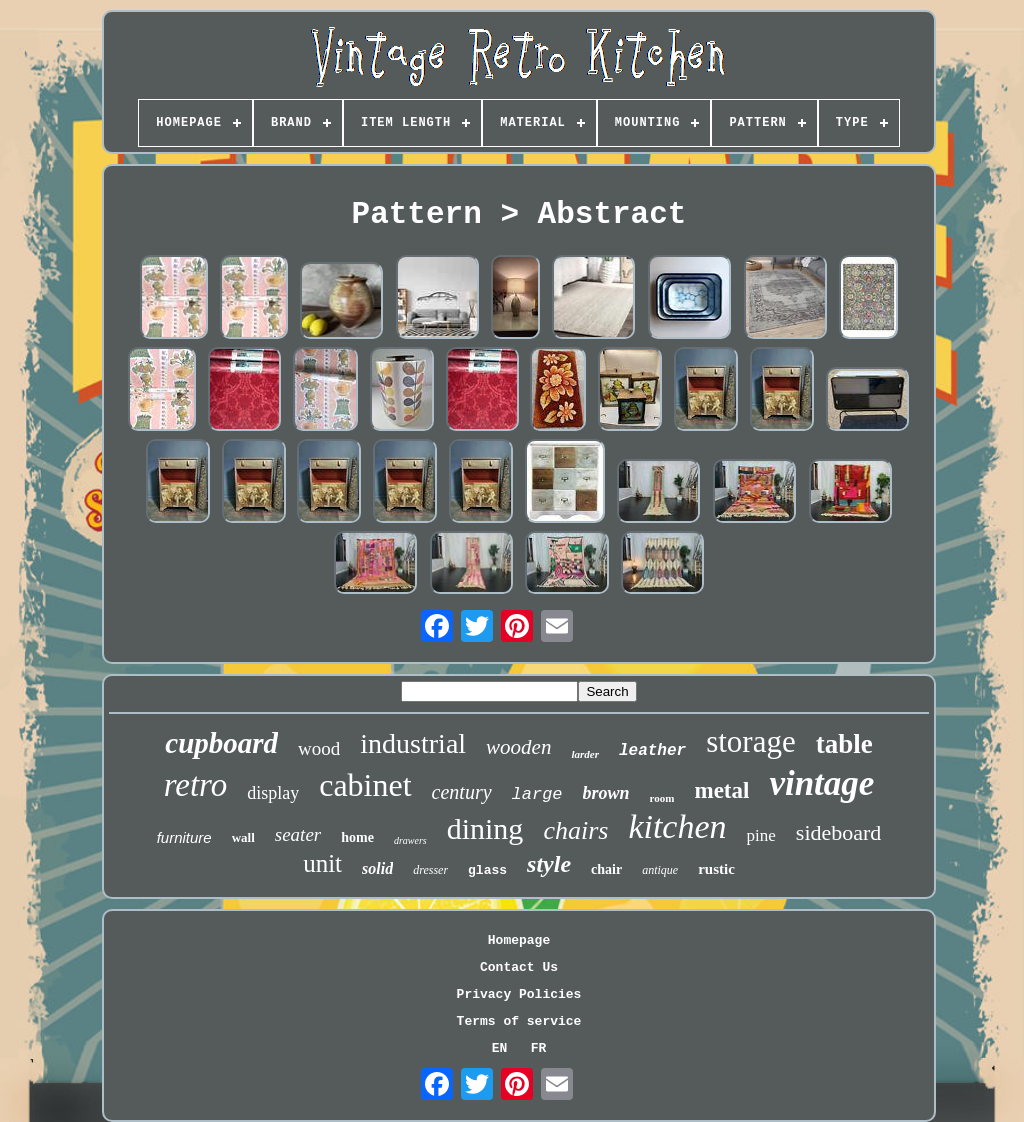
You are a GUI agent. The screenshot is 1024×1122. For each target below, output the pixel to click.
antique (660, 870)
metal (721, 790)
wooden (518, 747)
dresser (430, 870)
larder (585, 754)
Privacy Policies (519, 994)
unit (322, 863)
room (662, 798)
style (549, 864)
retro (196, 785)
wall (243, 837)
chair (606, 869)
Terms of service (519, 1021)
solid (377, 868)
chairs (575, 830)
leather (652, 751)
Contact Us (519, 967)
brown (606, 793)
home (357, 837)
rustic (716, 869)
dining (485, 828)
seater (298, 834)
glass (487, 870)
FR (539, 1048)
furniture (184, 837)
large (537, 794)
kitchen (677, 826)
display (273, 793)
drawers (410, 840)
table (844, 744)
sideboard (839, 832)
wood (319, 748)
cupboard (221, 743)
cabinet (365, 785)
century (462, 792)
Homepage (519, 940)
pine (761, 835)
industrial (413, 743)
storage (751, 741)
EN (500, 1048)
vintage (821, 783)
